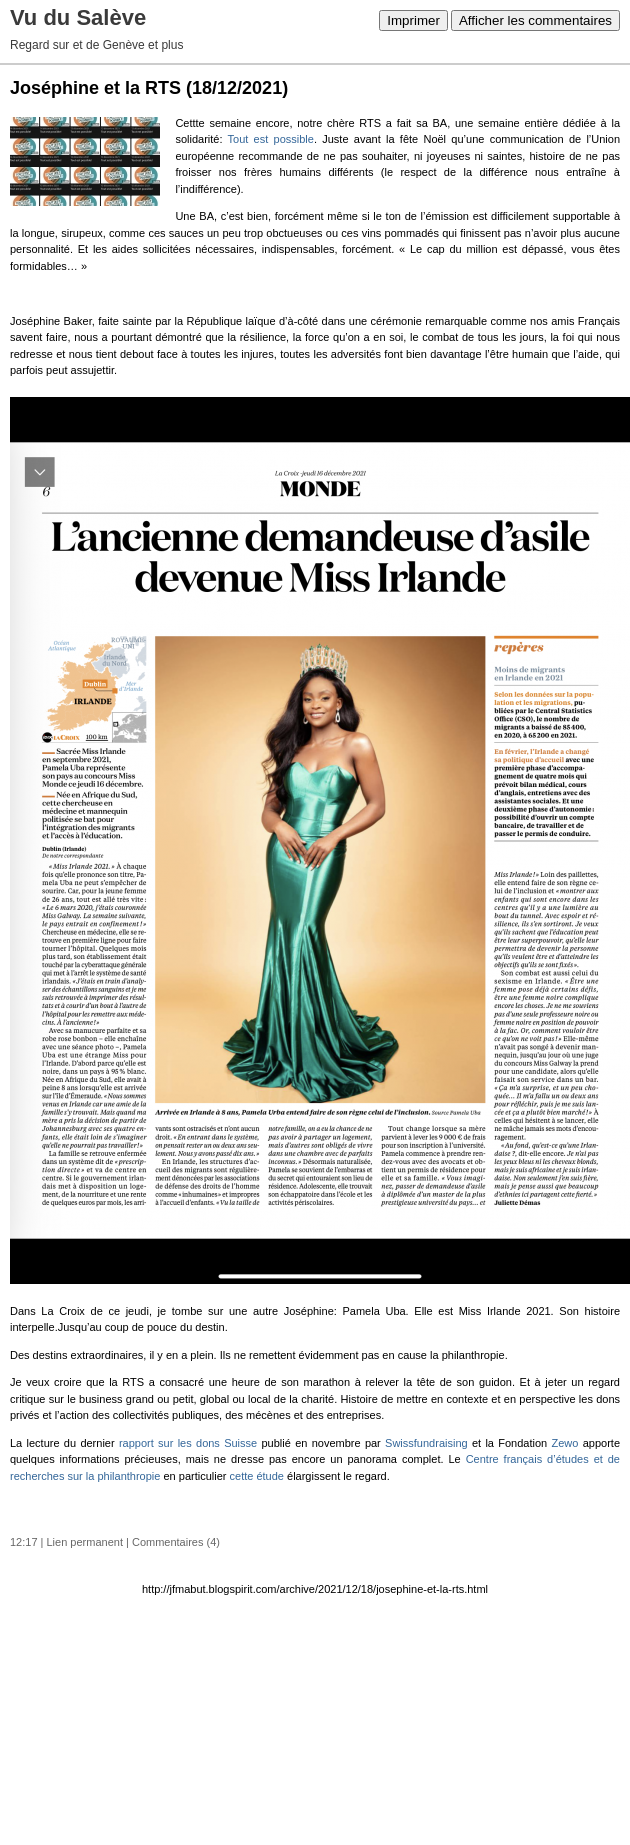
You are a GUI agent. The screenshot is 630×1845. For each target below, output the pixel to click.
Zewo (565, 1443)
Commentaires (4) (176, 1542)
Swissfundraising (426, 1443)
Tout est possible (271, 139)
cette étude (257, 1476)
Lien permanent (85, 1542)
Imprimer (413, 20)
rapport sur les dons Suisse (188, 1443)
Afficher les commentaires (535, 20)
